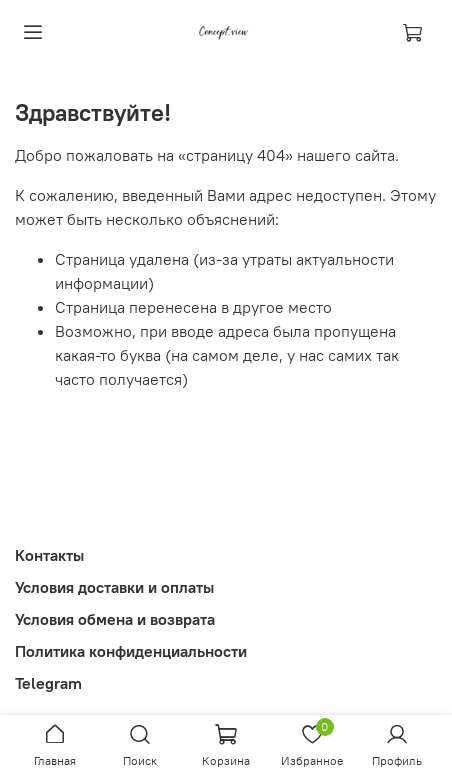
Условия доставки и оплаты (114, 587)
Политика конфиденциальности (131, 651)
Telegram (48, 683)
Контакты (49, 555)
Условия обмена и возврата (115, 619)
